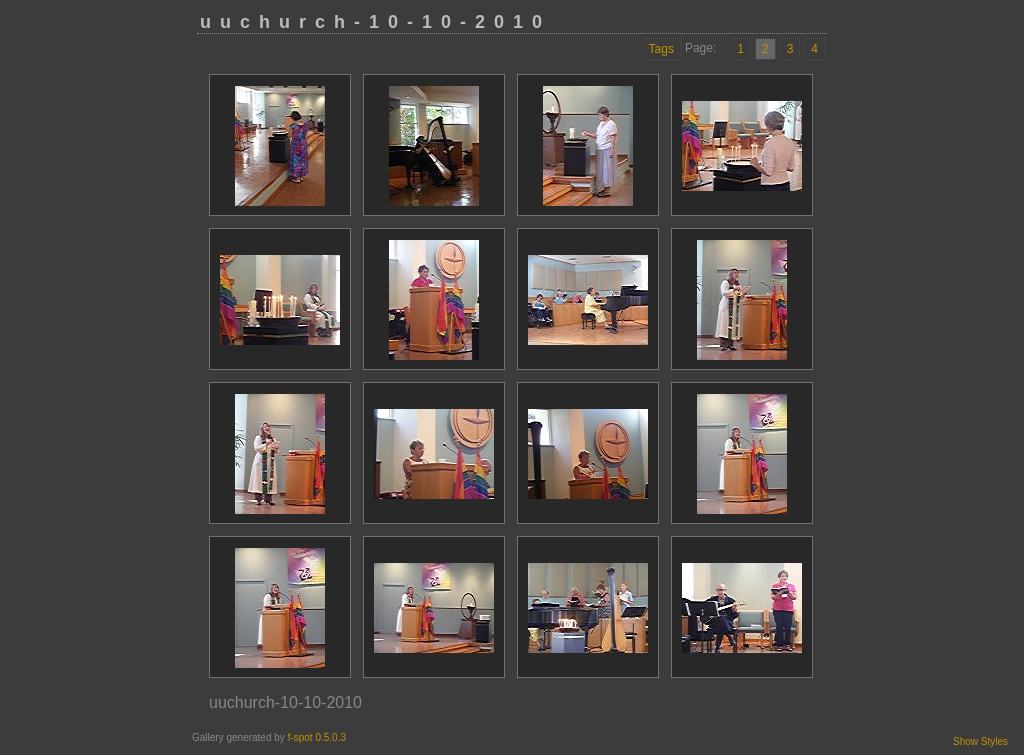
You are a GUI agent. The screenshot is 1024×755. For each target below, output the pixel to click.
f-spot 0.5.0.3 (317, 737)
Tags (661, 49)
